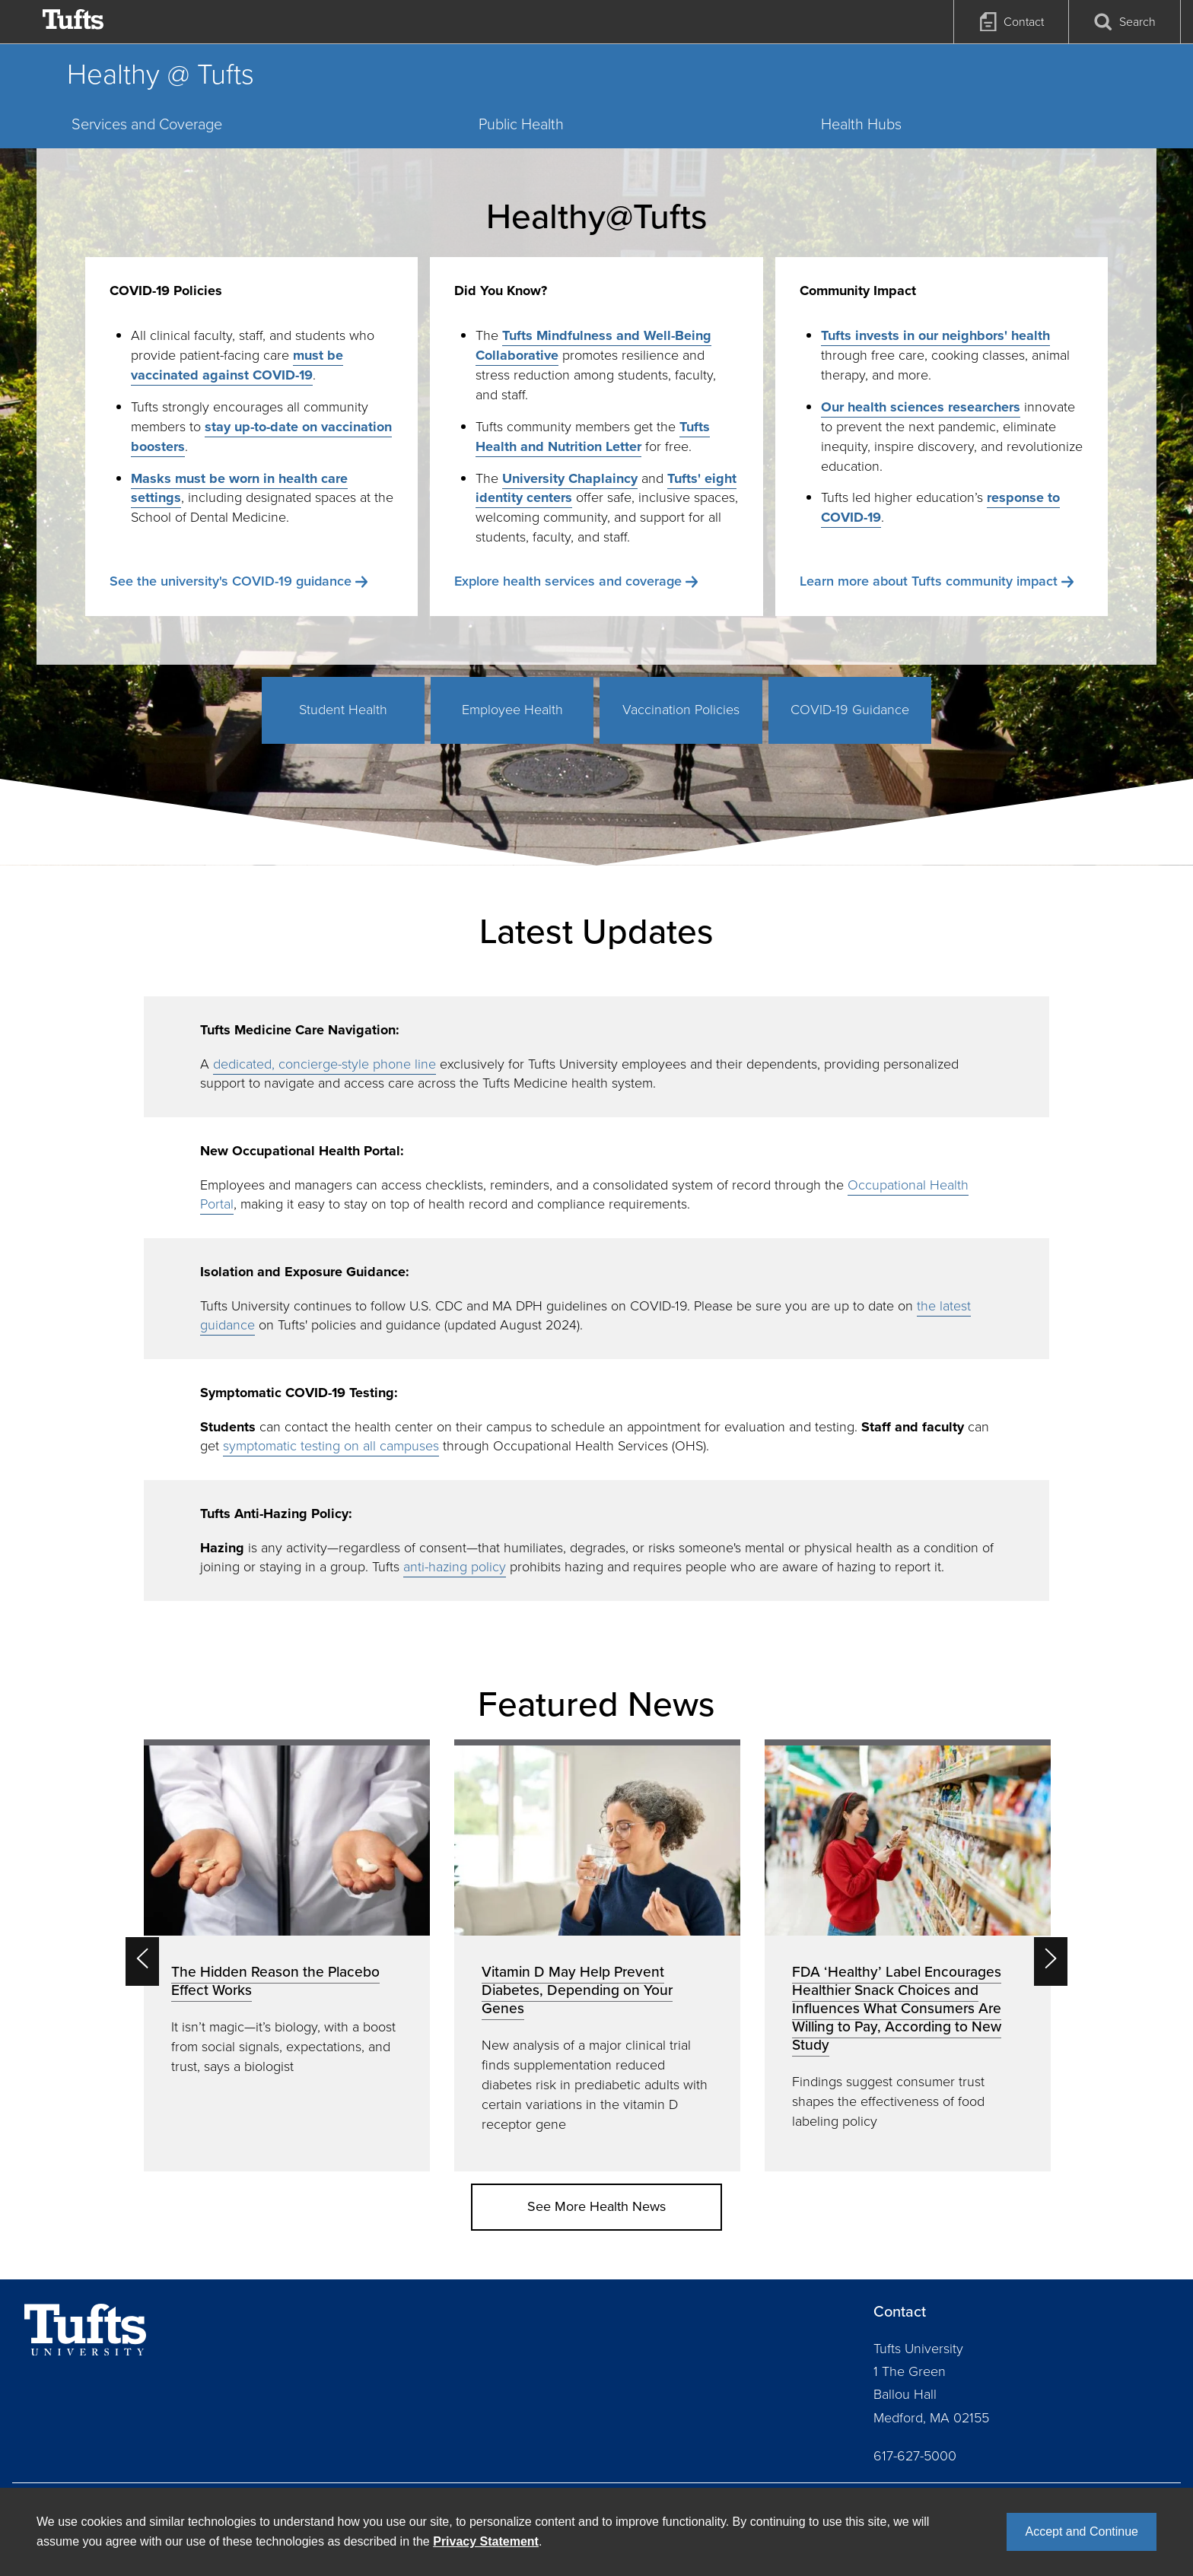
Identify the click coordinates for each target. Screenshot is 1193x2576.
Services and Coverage (147, 124)
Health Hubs (861, 124)
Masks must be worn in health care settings (239, 488)
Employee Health (512, 709)
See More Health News (596, 2206)
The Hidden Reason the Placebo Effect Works (275, 1981)
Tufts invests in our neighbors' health (935, 335)
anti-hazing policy (454, 1567)
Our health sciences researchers (920, 407)
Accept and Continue (1081, 2531)
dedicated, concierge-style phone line (324, 1064)
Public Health (521, 124)
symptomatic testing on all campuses (331, 1446)
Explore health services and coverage (568, 581)
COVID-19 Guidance (850, 709)
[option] (287, 1955)
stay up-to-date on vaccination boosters (261, 436)
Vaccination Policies (681, 709)
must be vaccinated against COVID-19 (237, 365)
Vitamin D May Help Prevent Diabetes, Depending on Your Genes (577, 1990)
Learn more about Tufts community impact (929, 581)
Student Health (343, 709)
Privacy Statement (486, 2541)
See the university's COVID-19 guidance (231, 581)
